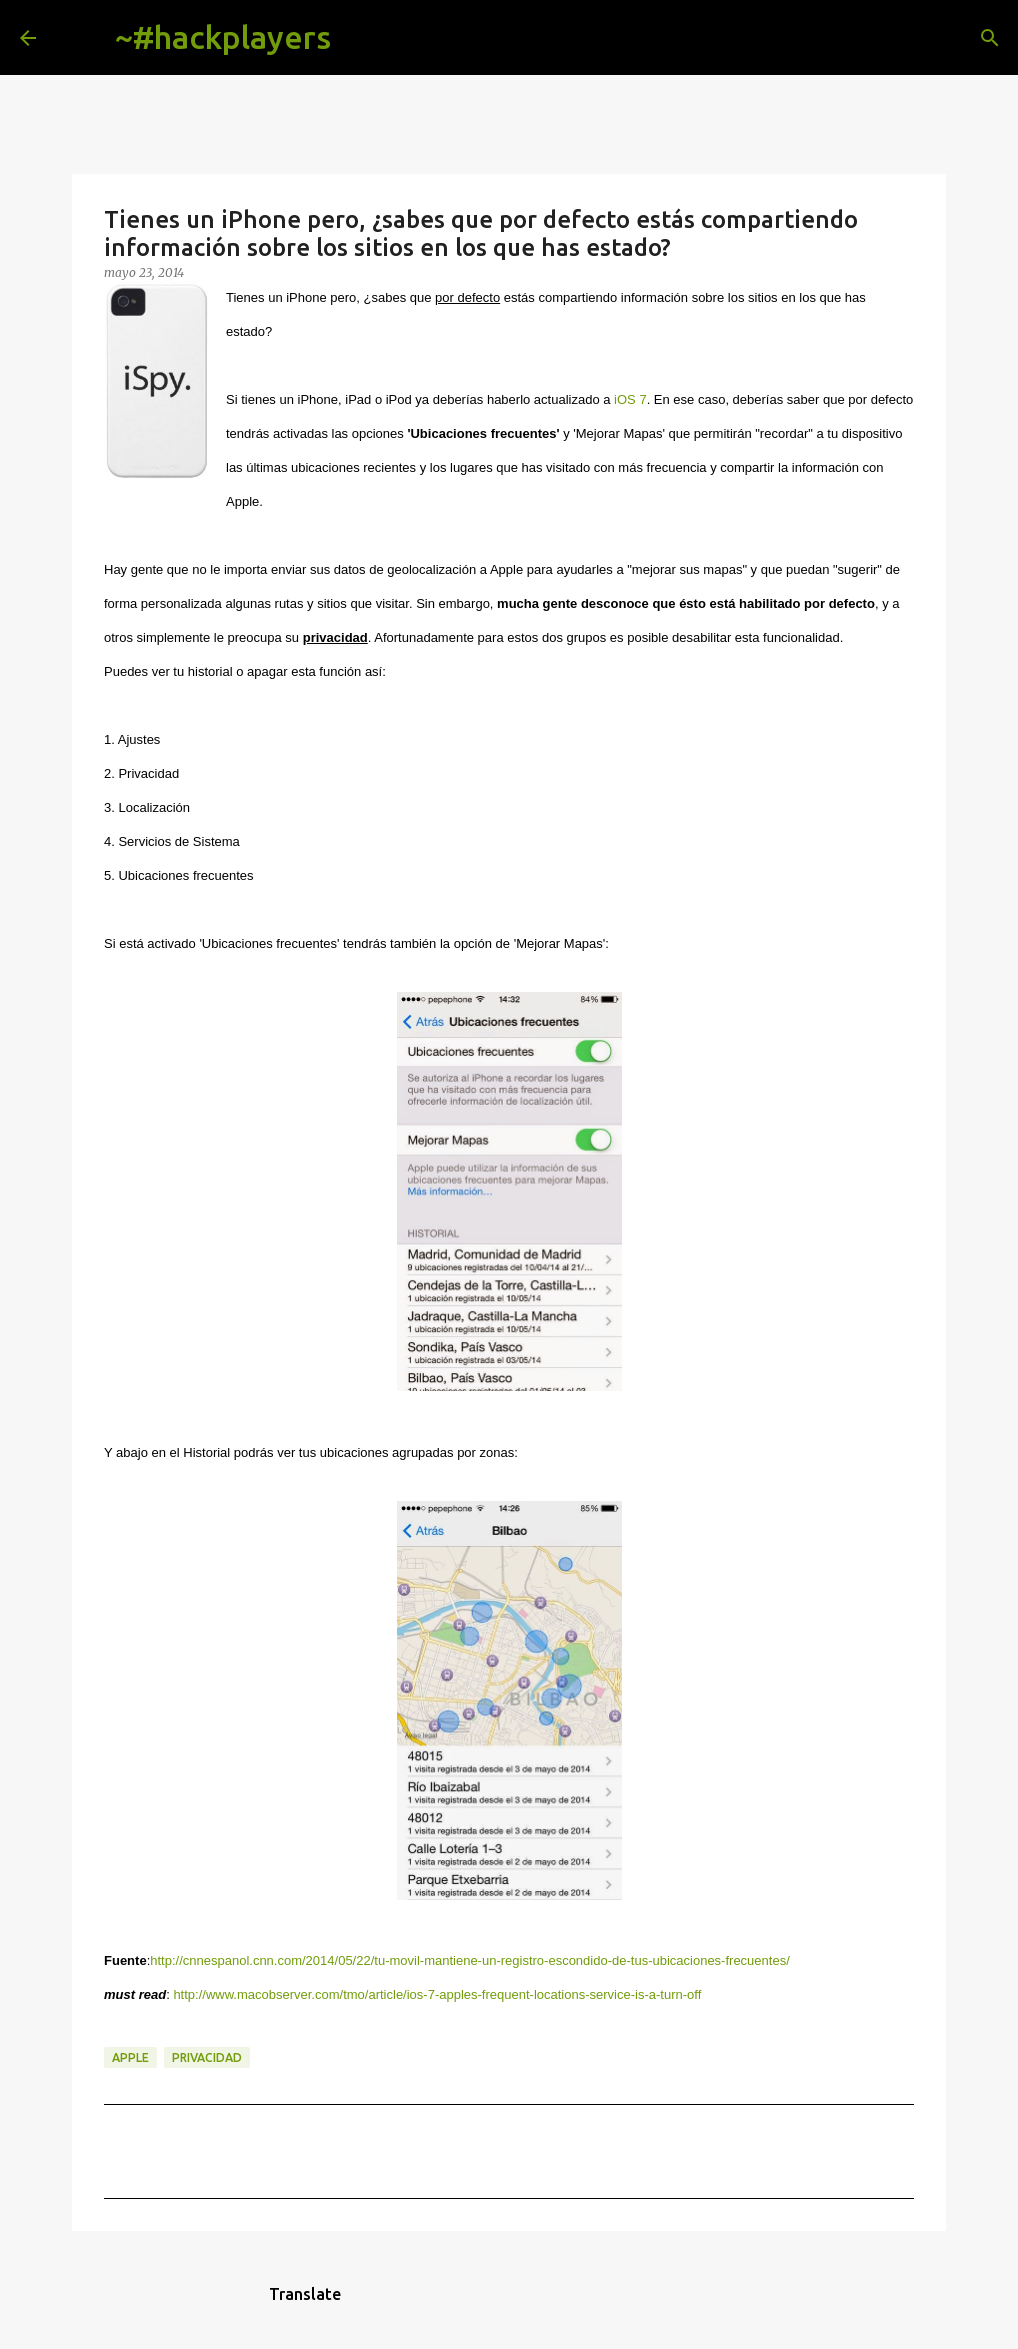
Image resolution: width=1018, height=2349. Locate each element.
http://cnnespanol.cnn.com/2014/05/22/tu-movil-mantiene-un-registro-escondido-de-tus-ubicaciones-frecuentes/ (470, 1960)
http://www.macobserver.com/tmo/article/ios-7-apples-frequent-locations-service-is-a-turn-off (437, 1994)
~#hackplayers (223, 37)
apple (130, 2057)
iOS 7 (630, 399)
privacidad (207, 2057)
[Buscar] (362, 38)
